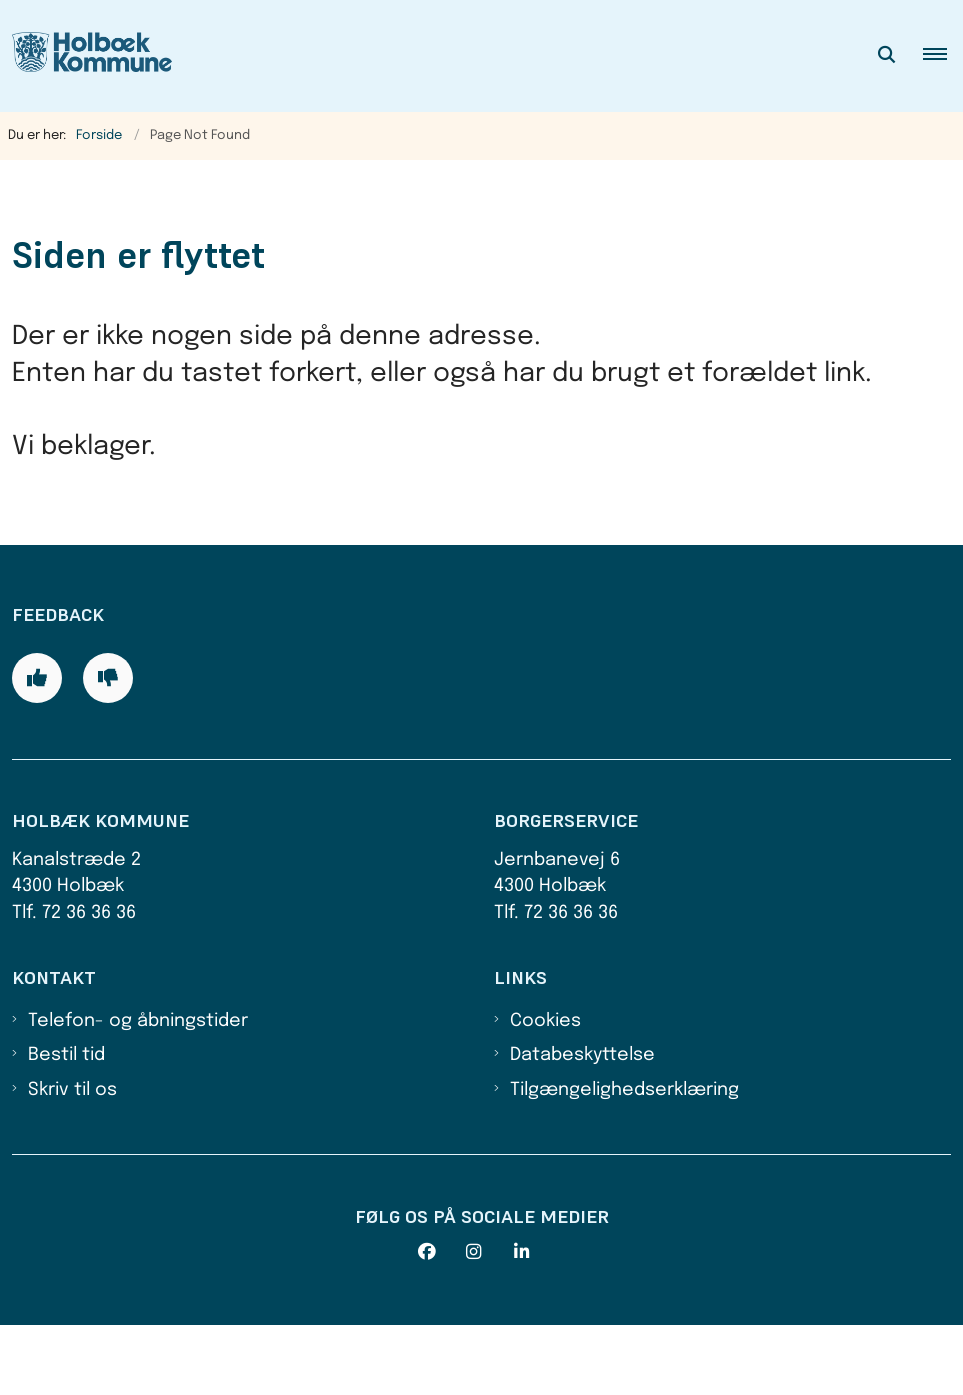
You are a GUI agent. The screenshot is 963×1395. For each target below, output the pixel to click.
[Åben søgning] (887, 56)
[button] (943, 56)
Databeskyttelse (582, 1125)
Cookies (545, 1090)
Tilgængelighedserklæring (624, 1159)
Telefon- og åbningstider (138, 1090)
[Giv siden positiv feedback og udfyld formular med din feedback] (37, 748)
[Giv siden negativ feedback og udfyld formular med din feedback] (108, 748)
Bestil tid (66, 1125)
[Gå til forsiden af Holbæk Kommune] (86, 56)
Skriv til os (72, 1159)
